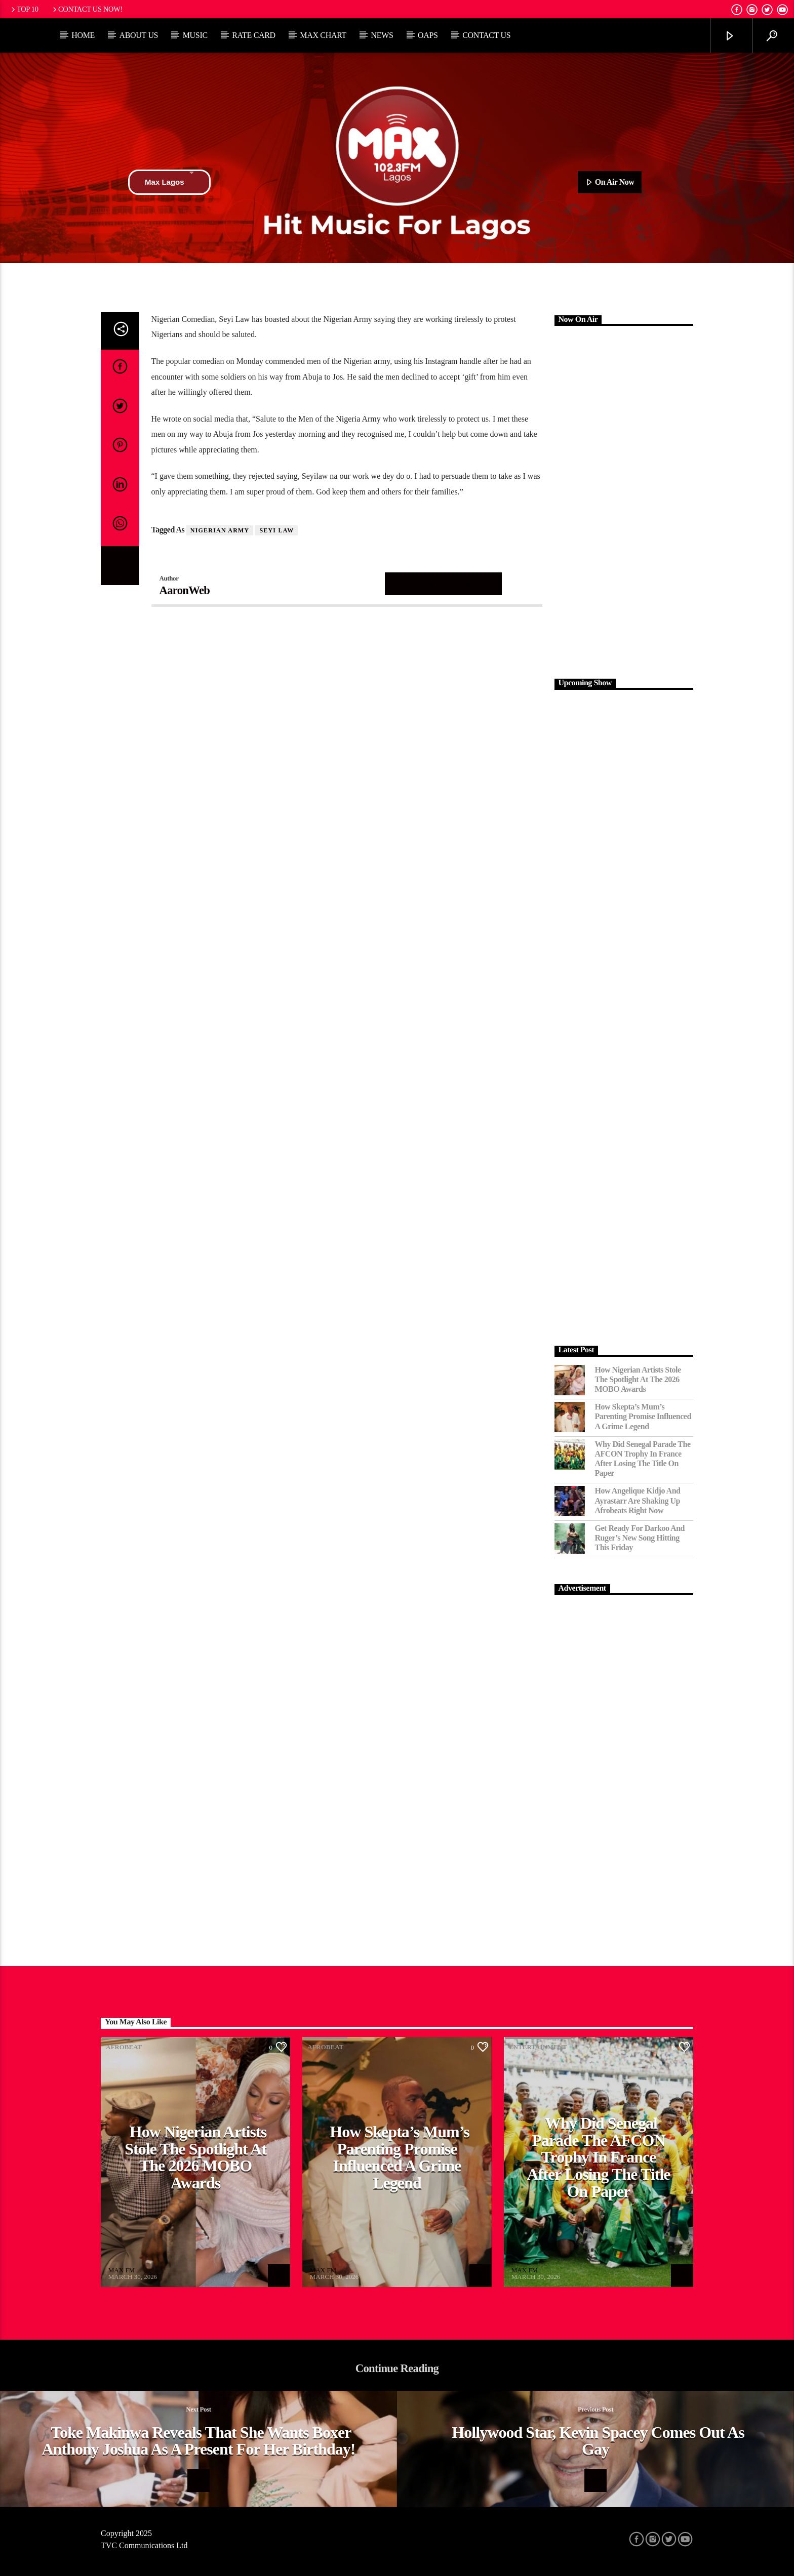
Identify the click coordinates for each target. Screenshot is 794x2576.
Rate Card (253, 35)
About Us (138, 35)
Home (83, 35)
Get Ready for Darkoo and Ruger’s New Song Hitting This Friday (640, 1538)
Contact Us (486, 35)
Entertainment (538, 2047)
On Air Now (609, 183)
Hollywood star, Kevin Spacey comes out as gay (598, 2441)
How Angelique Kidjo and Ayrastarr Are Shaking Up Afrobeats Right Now (638, 1500)
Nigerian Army (220, 530)
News (382, 35)
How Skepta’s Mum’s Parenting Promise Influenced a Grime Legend (643, 1416)
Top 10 (24, 9)
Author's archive (443, 583)
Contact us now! (87, 9)
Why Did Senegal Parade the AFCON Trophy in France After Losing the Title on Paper (643, 1459)
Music (195, 35)
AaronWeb (185, 590)
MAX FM (121, 2270)
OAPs (428, 35)
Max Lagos (169, 182)
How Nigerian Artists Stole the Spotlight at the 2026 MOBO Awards (638, 1379)
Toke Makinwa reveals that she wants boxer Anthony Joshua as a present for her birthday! (198, 2441)
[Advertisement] (624, 500)
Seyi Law (276, 530)
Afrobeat (124, 2047)
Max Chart (323, 35)
